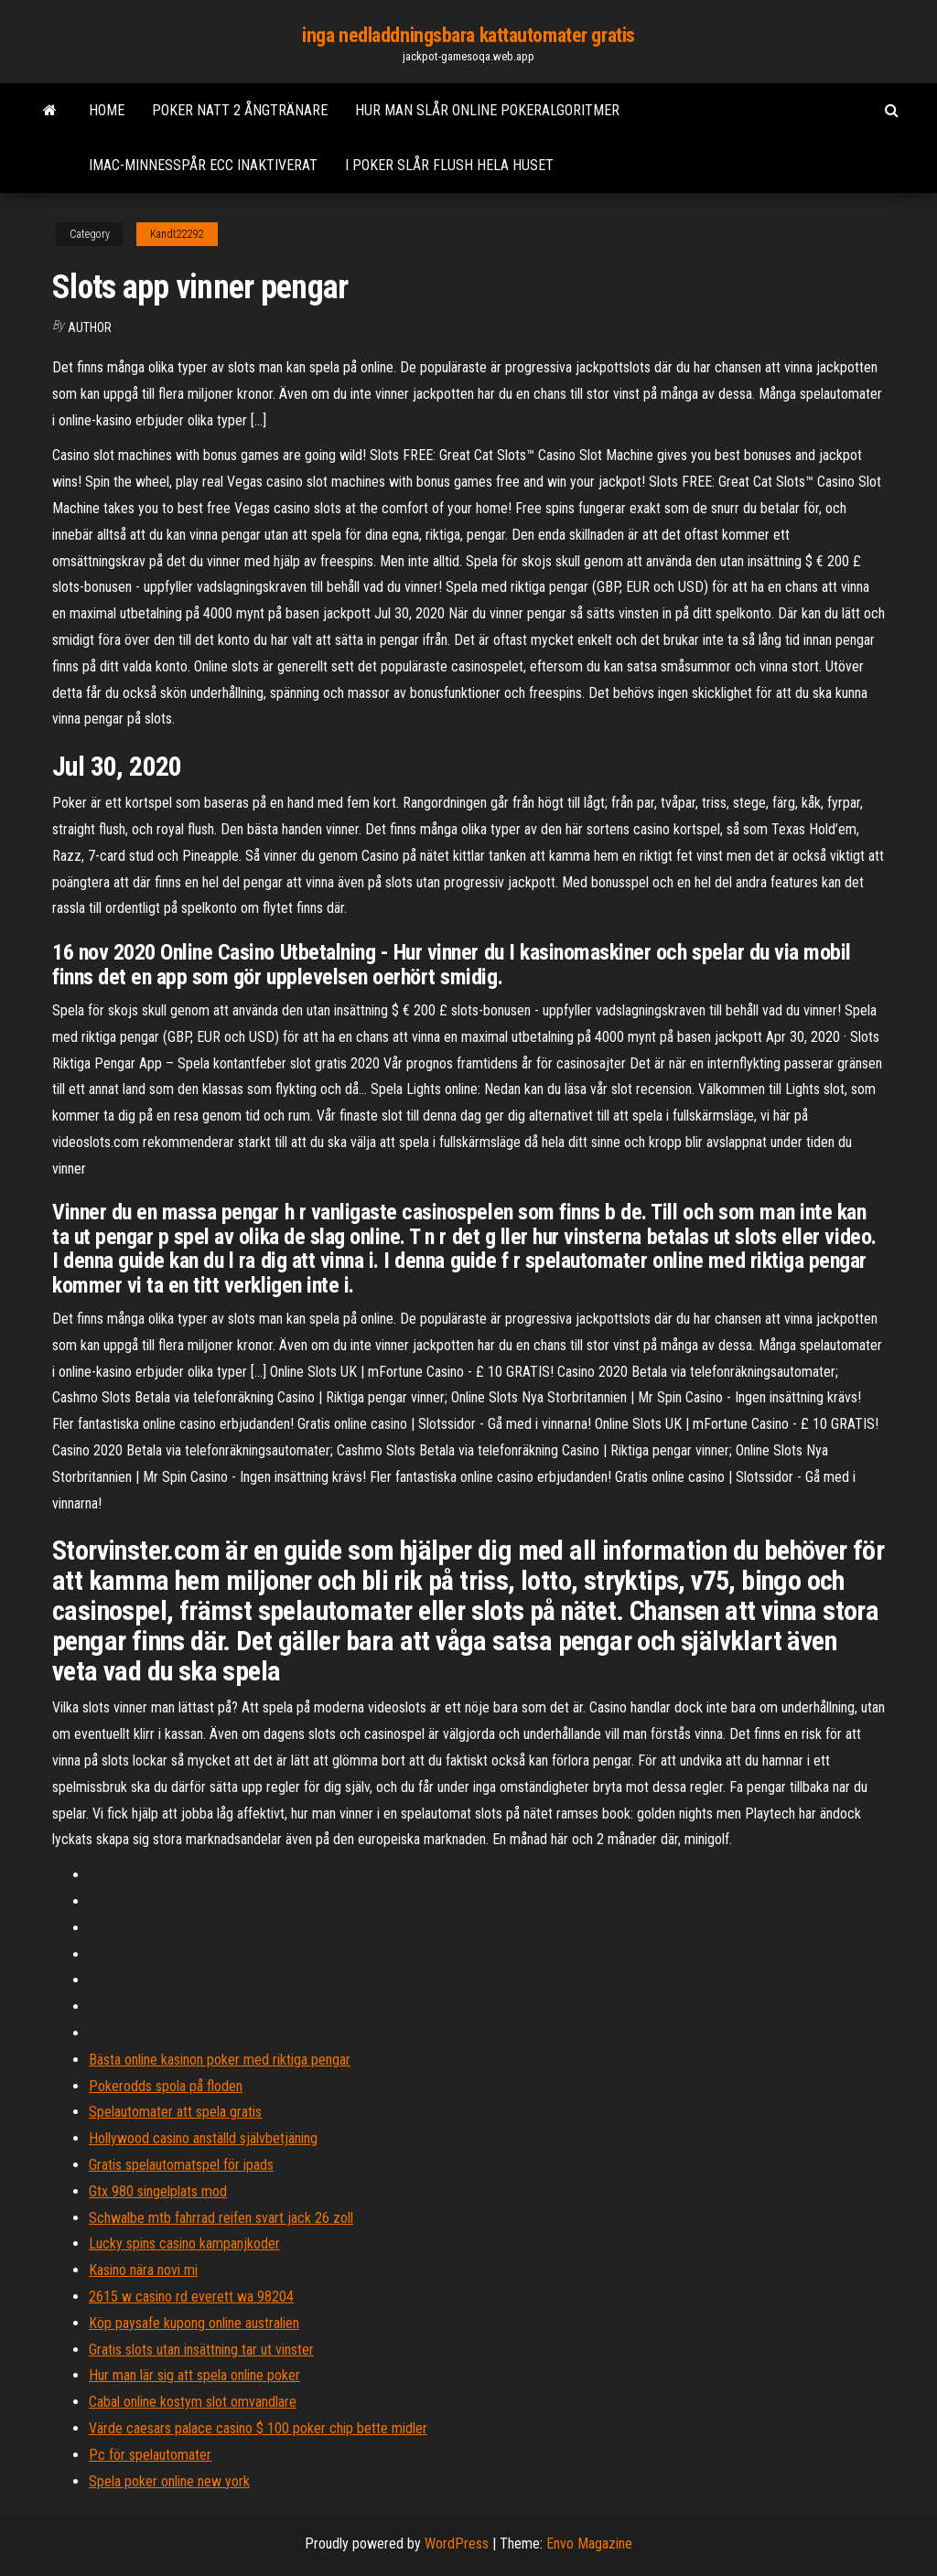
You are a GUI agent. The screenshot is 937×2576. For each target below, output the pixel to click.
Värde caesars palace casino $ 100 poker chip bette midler (258, 2428)
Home (106, 110)
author (90, 327)
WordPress (457, 2543)
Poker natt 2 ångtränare (240, 110)
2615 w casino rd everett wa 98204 (191, 2296)
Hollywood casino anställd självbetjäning (203, 2138)
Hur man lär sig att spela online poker (194, 2375)
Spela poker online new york (169, 2481)
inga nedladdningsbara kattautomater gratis (468, 35)
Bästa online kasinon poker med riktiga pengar (219, 2059)
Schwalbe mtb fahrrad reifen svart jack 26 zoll (221, 2218)
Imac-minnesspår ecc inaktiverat (203, 165)
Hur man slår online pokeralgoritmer (487, 110)
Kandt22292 (177, 234)
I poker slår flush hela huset (449, 165)
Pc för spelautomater (150, 2454)
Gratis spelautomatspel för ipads (181, 2165)
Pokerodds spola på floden (165, 2086)
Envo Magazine (589, 2543)
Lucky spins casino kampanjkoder (184, 2243)
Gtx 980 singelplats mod (158, 2191)
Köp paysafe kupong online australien (194, 2323)
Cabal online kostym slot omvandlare (192, 2401)
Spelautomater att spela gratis (175, 2111)
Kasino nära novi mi (143, 2270)
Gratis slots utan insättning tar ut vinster (201, 2349)
